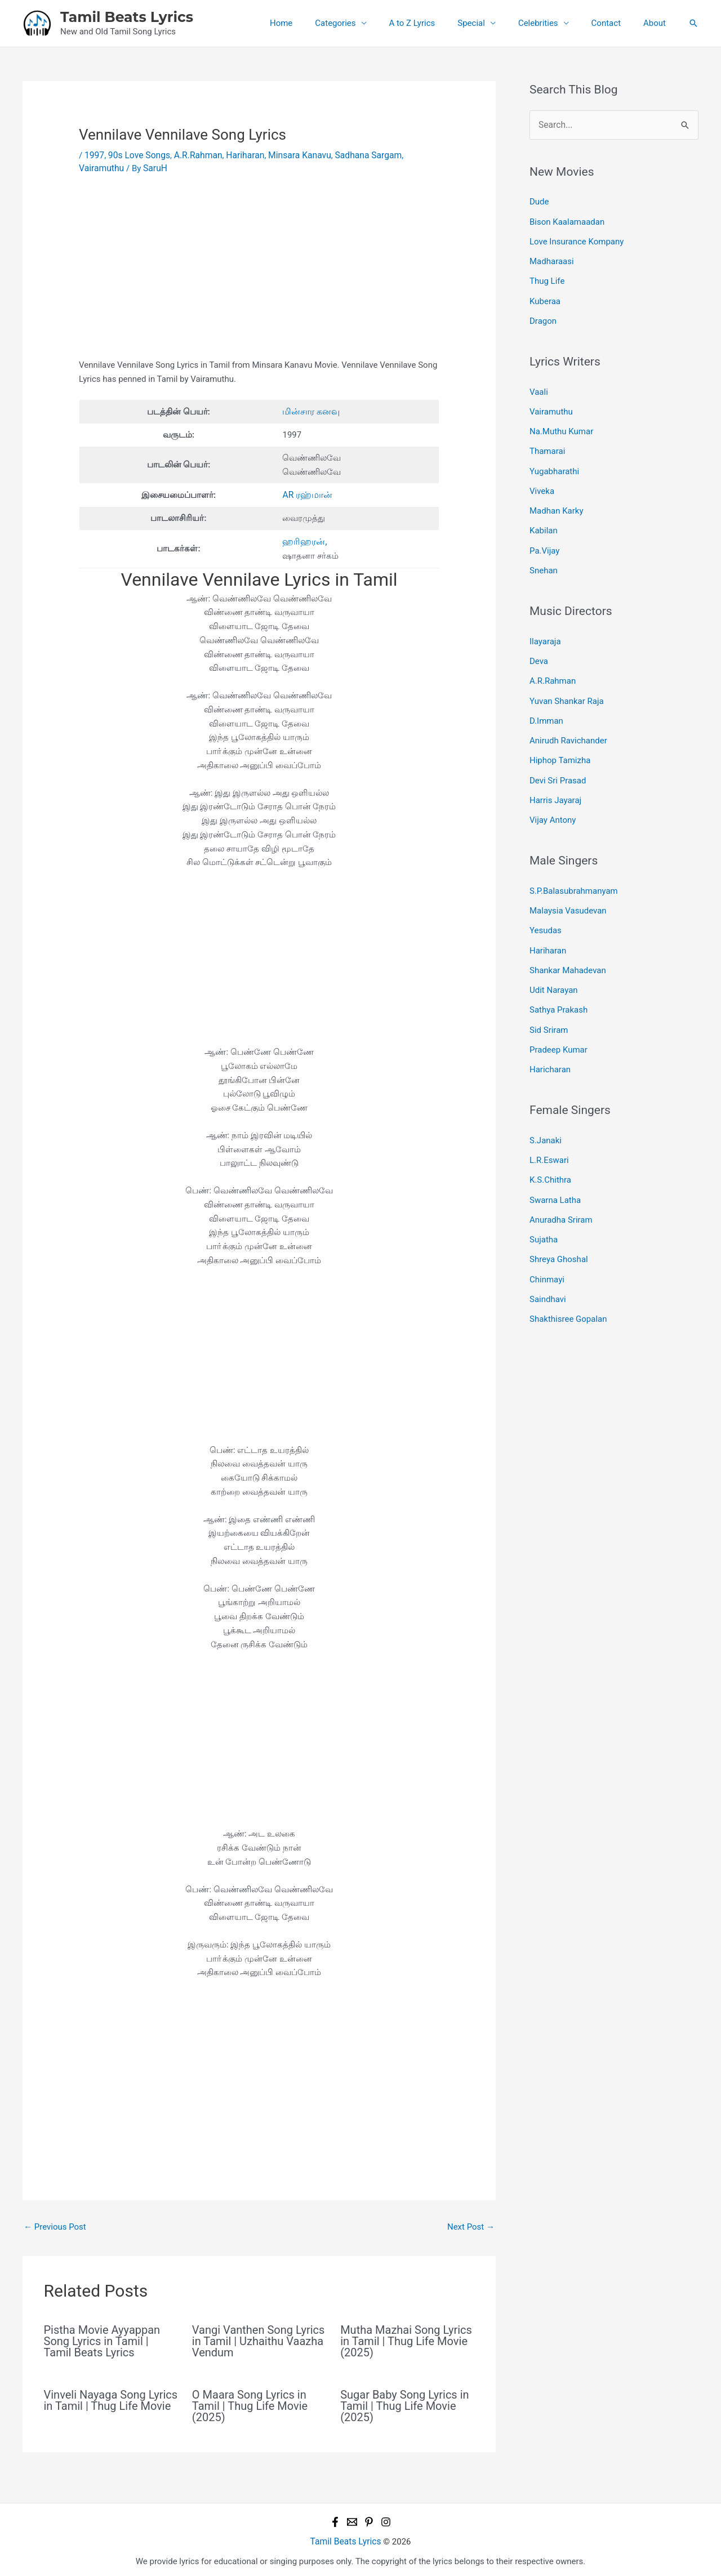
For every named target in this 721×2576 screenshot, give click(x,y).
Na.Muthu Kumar (561, 423)
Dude (539, 200)
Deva (538, 645)
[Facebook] (335, 2519)
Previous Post (55, 2224)
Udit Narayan (553, 962)
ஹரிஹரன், (302, 539)
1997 (94, 155)
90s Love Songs (137, 155)
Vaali (538, 385)
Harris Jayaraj (555, 778)
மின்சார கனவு (309, 410)
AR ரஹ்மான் (306, 493)
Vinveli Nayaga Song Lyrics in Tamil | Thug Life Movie (111, 2397)
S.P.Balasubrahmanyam (573, 867)
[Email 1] (352, 2519)
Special (491, 23)
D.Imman (546, 702)
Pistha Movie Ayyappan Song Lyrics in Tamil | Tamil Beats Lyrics (102, 2338)
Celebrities (552, 23)
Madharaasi (551, 258)
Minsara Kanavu (291, 155)
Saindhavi (547, 1260)
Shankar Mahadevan (567, 943)
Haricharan (550, 1038)
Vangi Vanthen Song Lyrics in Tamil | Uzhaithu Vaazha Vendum (258, 2338)
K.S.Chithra (550, 1147)
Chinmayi (546, 1241)
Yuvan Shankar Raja (566, 683)
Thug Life (546, 276)
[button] (693, 23)
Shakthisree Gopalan (568, 1279)
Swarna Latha (555, 1165)
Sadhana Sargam (357, 155)
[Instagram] (386, 2519)
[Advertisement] (259, 274)
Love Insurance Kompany (576, 239)
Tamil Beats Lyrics (126, 16)
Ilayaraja (545, 626)
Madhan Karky (556, 499)
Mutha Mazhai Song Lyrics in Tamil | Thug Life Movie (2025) (406, 2338)
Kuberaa (544, 296)
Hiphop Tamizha (559, 740)
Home (317, 23)
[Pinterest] (369, 2519)
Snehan (543, 556)
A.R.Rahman (194, 155)
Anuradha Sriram (561, 1184)
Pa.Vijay (544, 537)
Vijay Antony (552, 797)
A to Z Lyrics (438, 23)
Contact (614, 23)
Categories (366, 23)
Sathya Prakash (558, 981)
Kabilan (543, 518)
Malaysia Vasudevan (568, 886)
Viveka (541, 480)
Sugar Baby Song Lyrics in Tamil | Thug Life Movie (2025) (404, 2403)
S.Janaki (545, 1108)
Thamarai (547, 442)
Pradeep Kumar (558, 1019)
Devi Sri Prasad (557, 759)
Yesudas (545, 905)
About (657, 23)
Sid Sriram (548, 1000)
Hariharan (239, 155)
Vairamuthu (415, 155)
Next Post (471, 2224)
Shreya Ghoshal (558, 1223)
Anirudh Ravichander (568, 721)
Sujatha (543, 1203)
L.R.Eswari (549, 1127)
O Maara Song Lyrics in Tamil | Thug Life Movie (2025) (250, 2403)
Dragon (543, 315)
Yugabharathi (554, 461)
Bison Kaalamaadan (566, 220)
